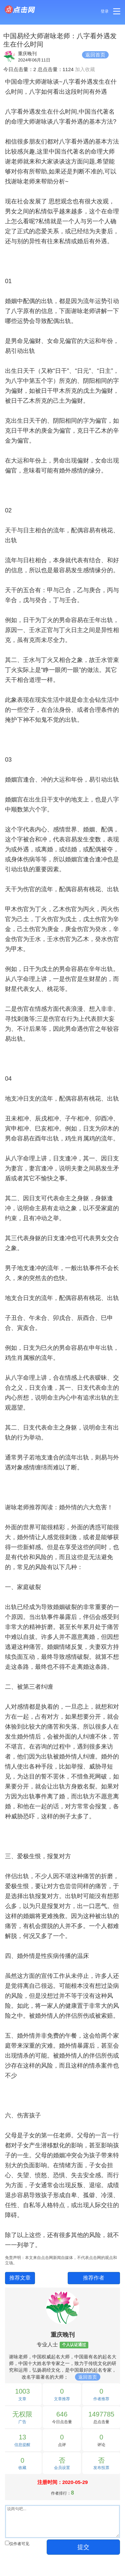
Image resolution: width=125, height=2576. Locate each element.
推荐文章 (20, 2278)
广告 (22, 2421)
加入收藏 (85, 69)
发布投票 (101, 2467)
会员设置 (62, 2467)
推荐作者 (93, 2278)
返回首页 (95, 54)
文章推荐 (62, 2399)
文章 (22, 2399)
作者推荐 (101, 2399)
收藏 (22, 2467)
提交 (83, 2547)
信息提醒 (22, 2444)
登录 (105, 11)
